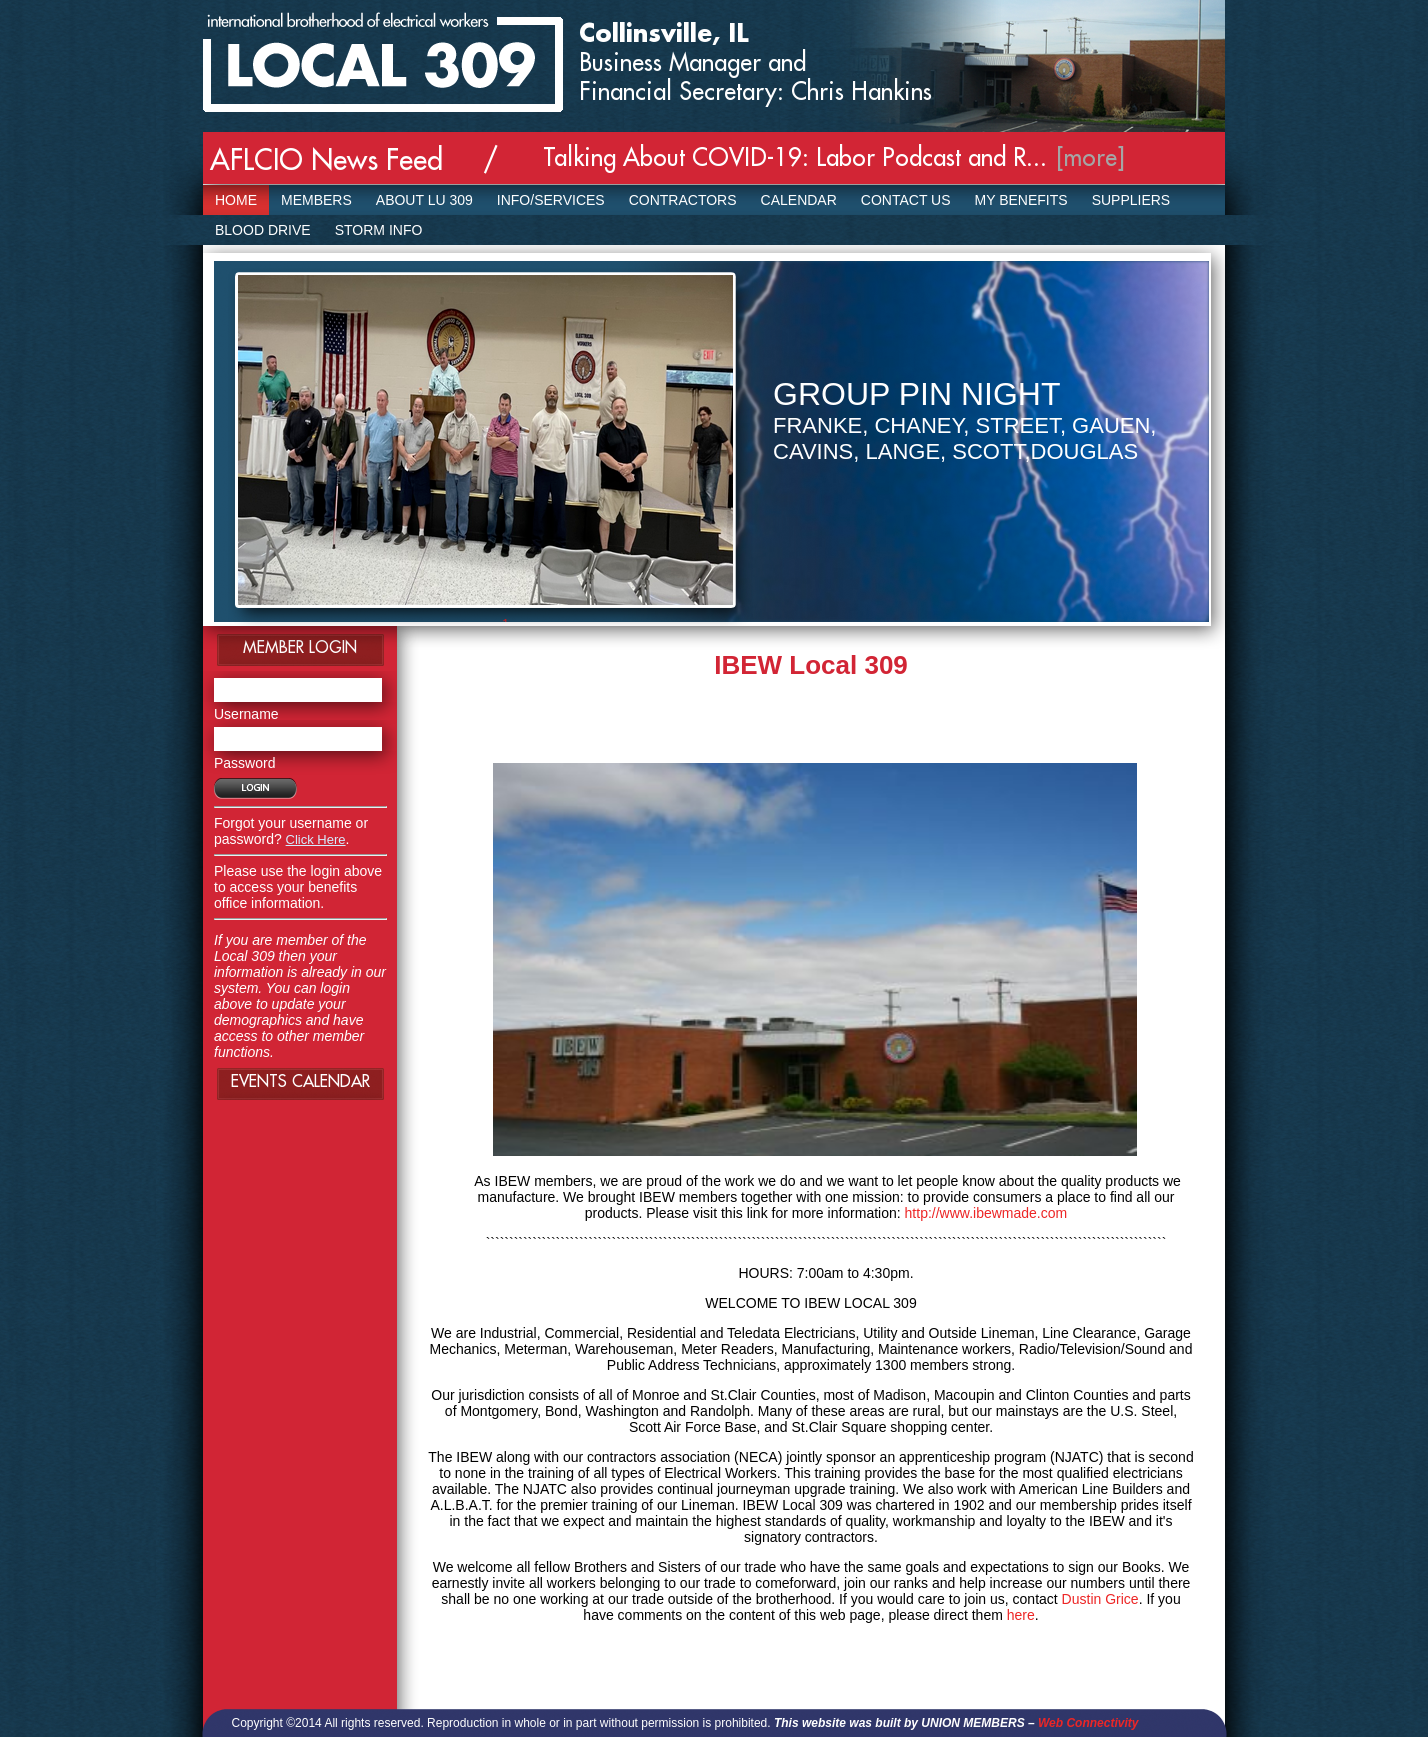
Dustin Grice (1100, 1599)
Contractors (683, 200)
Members (316, 200)
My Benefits (1021, 200)
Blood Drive (263, 230)
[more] (1091, 158)
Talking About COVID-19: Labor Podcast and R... (795, 158)
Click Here (316, 839)
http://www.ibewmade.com (986, 1213)
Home (236, 200)
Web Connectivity (1088, 1723)
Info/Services (551, 200)
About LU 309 (424, 200)
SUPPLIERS (1131, 200)
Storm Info (379, 230)
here (1021, 1615)
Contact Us (906, 200)
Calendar (799, 200)
